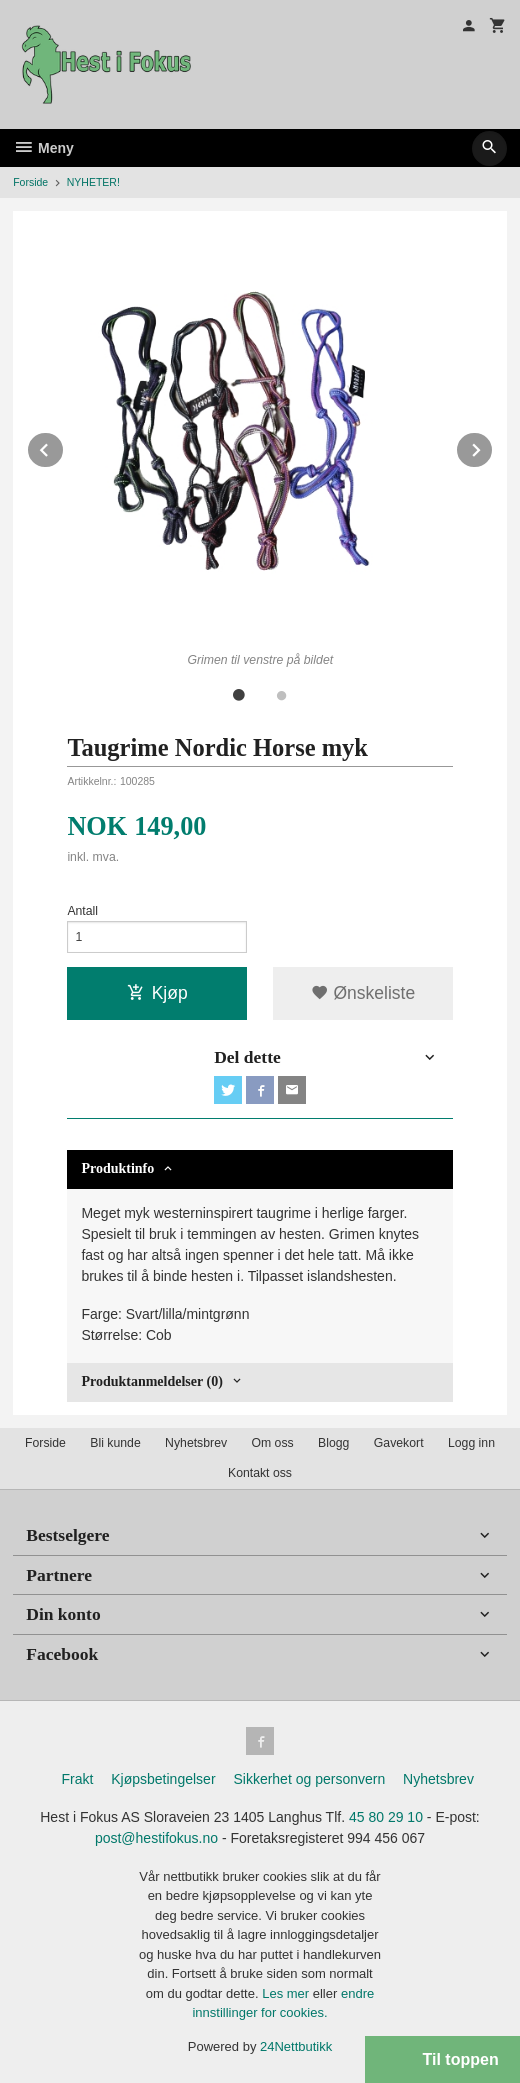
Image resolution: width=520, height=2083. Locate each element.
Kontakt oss (260, 1473)
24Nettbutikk (296, 2046)
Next (493, 446)
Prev (64, 446)
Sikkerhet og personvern (309, 1779)
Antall (82, 911)
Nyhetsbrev (196, 1443)
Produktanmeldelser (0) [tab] (151, 1381)
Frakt (77, 1779)
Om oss (272, 1443)
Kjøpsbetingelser (163, 1779)
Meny (43, 148)
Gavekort (399, 1443)
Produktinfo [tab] (117, 1168)
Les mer (287, 1993)
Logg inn (471, 1443)
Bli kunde (115, 1443)
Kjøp (157, 993)
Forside (30, 182)
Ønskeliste (363, 993)
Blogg (333, 1443)
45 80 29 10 (386, 1817)
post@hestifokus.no (156, 1838)
